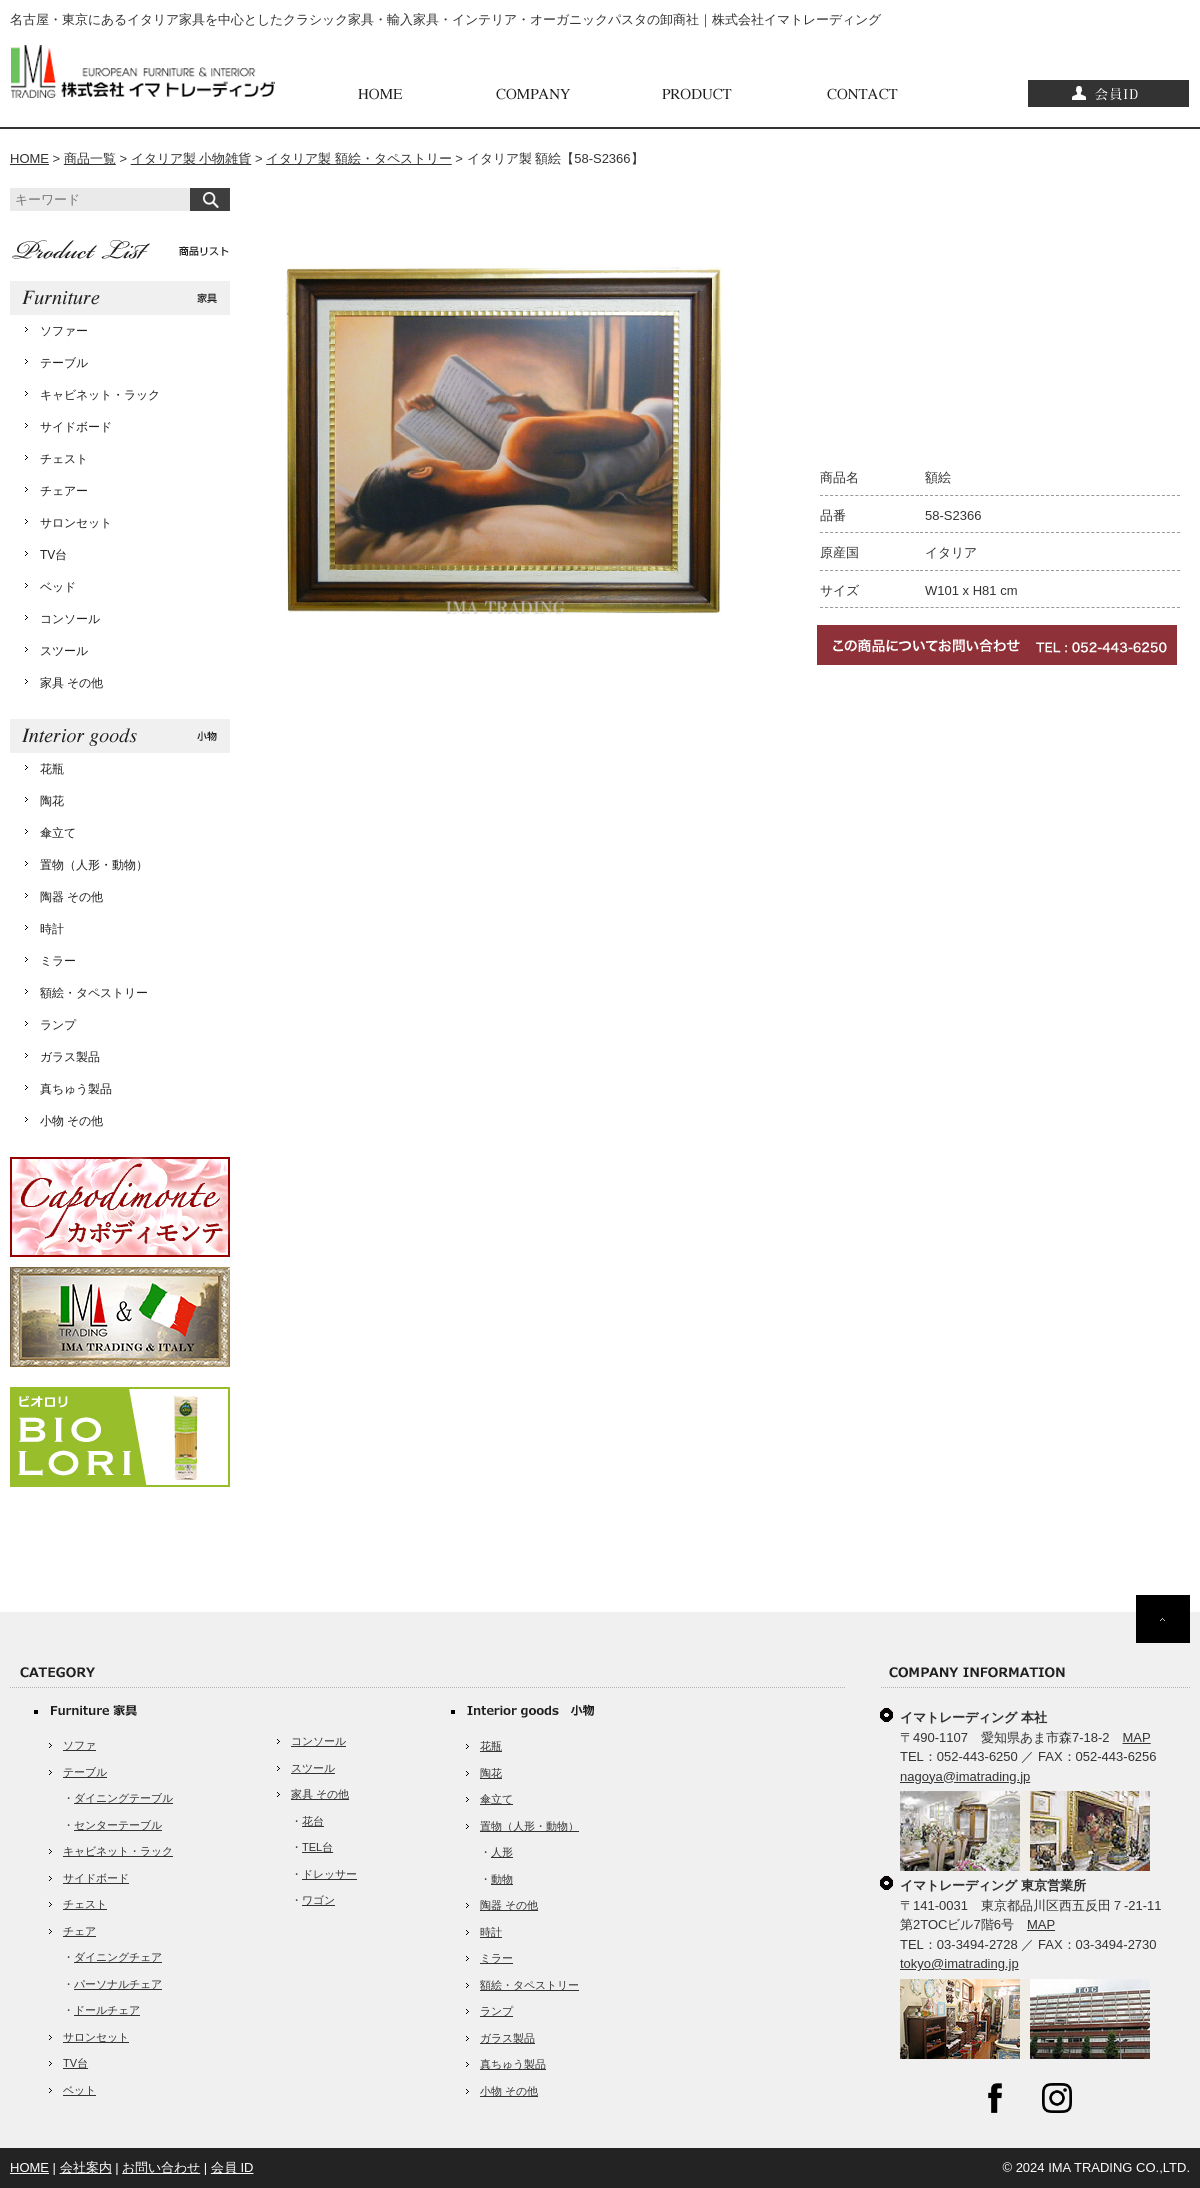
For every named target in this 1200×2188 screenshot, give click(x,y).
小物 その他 (71, 1121)
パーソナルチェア (118, 1984)
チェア (79, 1931)
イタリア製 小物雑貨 (191, 158)
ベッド (58, 587)
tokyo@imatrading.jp (959, 1963)
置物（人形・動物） (94, 865)
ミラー (58, 961)
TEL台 (317, 1847)
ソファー (64, 331)
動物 (502, 1879)
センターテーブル (118, 1825)
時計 (52, 929)
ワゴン (318, 1900)
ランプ (58, 1025)
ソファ (79, 1745)
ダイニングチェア (118, 1957)
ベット (79, 2090)
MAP (1137, 1737)
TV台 (53, 555)
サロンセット (76, 523)
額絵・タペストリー (94, 993)
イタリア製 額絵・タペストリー (359, 158)
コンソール (70, 619)
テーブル (64, 363)
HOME (29, 158)
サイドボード (76, 427)
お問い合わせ (161, 2167)
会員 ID (232, 2167)
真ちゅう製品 (76, 1089)
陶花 (52, 801)
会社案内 (86, 2167)
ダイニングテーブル (123, 1798)
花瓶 (52, 769)
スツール (64, 651)
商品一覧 (90, 158)
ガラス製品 (70, 1057)
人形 (502, 1852)
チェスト (64, 459)
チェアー (64, 491)
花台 (313, 1821)
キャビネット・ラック (100, 395)
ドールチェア (107, 2010)
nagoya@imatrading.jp (965, 1776)
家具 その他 (71, 683)
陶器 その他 (71, 897)
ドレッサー (329, 1874)
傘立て (58, 833)
